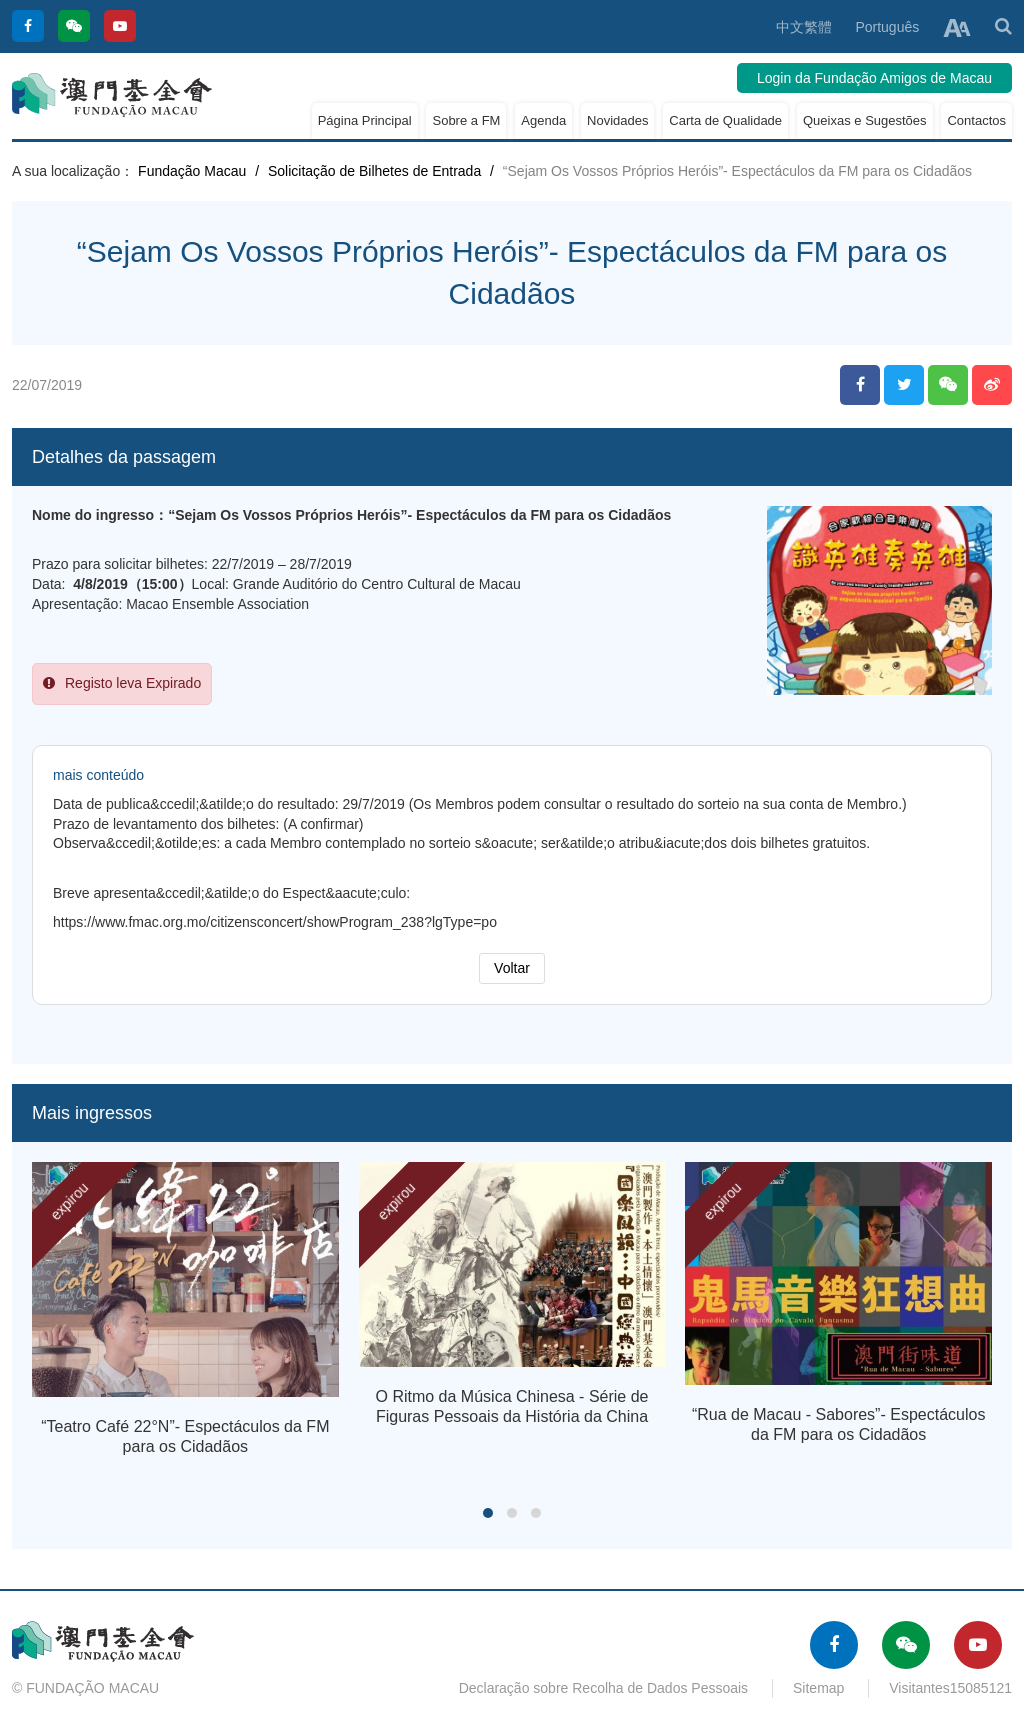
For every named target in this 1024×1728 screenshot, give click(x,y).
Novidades (617, 120)
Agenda (543, 120)
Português (887, 27)
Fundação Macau (192, 171)
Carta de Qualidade (725, 120)
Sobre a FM (466, 120)
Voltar (512, 968)
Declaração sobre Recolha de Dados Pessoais (604, 1688)
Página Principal (365, 120)
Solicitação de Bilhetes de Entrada (374, 171)
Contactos (976, 120)
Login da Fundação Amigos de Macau (874, 78)
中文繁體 (804, 27)
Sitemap (818, 1688)
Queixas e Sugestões (865, 120)
